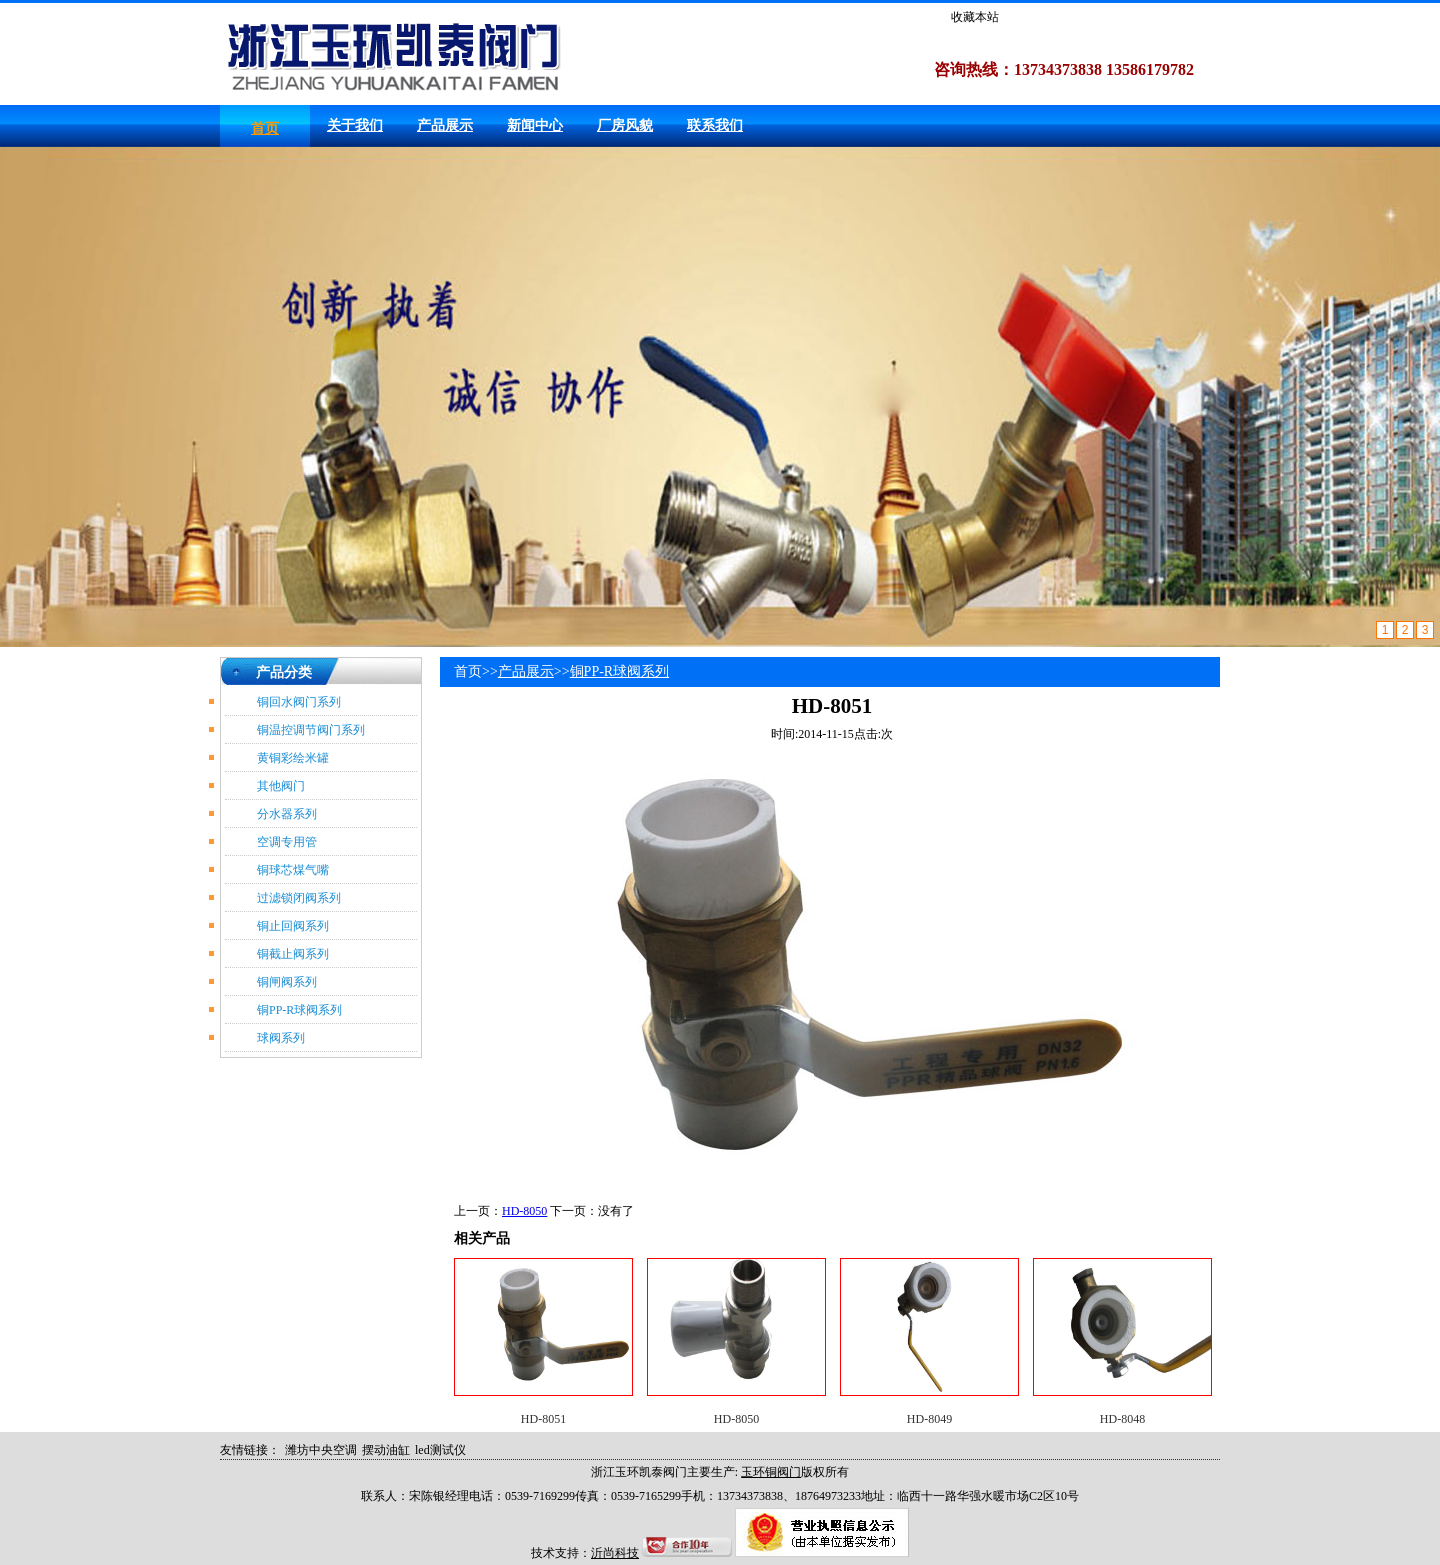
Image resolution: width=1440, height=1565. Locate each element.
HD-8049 (929, 1419)
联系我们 (715, 125)
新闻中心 (535, 125)
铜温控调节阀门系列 (311, 730)
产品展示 (445, 125)
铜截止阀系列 (293, 954)
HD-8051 (543, 1419)
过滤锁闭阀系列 (299, 898)
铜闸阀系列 (287, 982)
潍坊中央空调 (321, 1450)
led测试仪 (440, 1450)
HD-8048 (1122, 1419)
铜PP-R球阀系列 (299, 1010)
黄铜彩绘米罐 (293, 758)
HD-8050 (524, 1211)
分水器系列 (287, 814)
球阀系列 (281, 1038)
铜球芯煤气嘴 (293, 870)
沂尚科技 (615, 1553)
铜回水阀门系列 (299, 702)
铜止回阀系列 (293, 926)
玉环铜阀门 (771, 1472)
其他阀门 (281, 786)
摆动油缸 (386, 1450)
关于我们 (355, 125)
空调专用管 (287, 842)
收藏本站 (975, 17)
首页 (265, 128)
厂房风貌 (625, 125)
